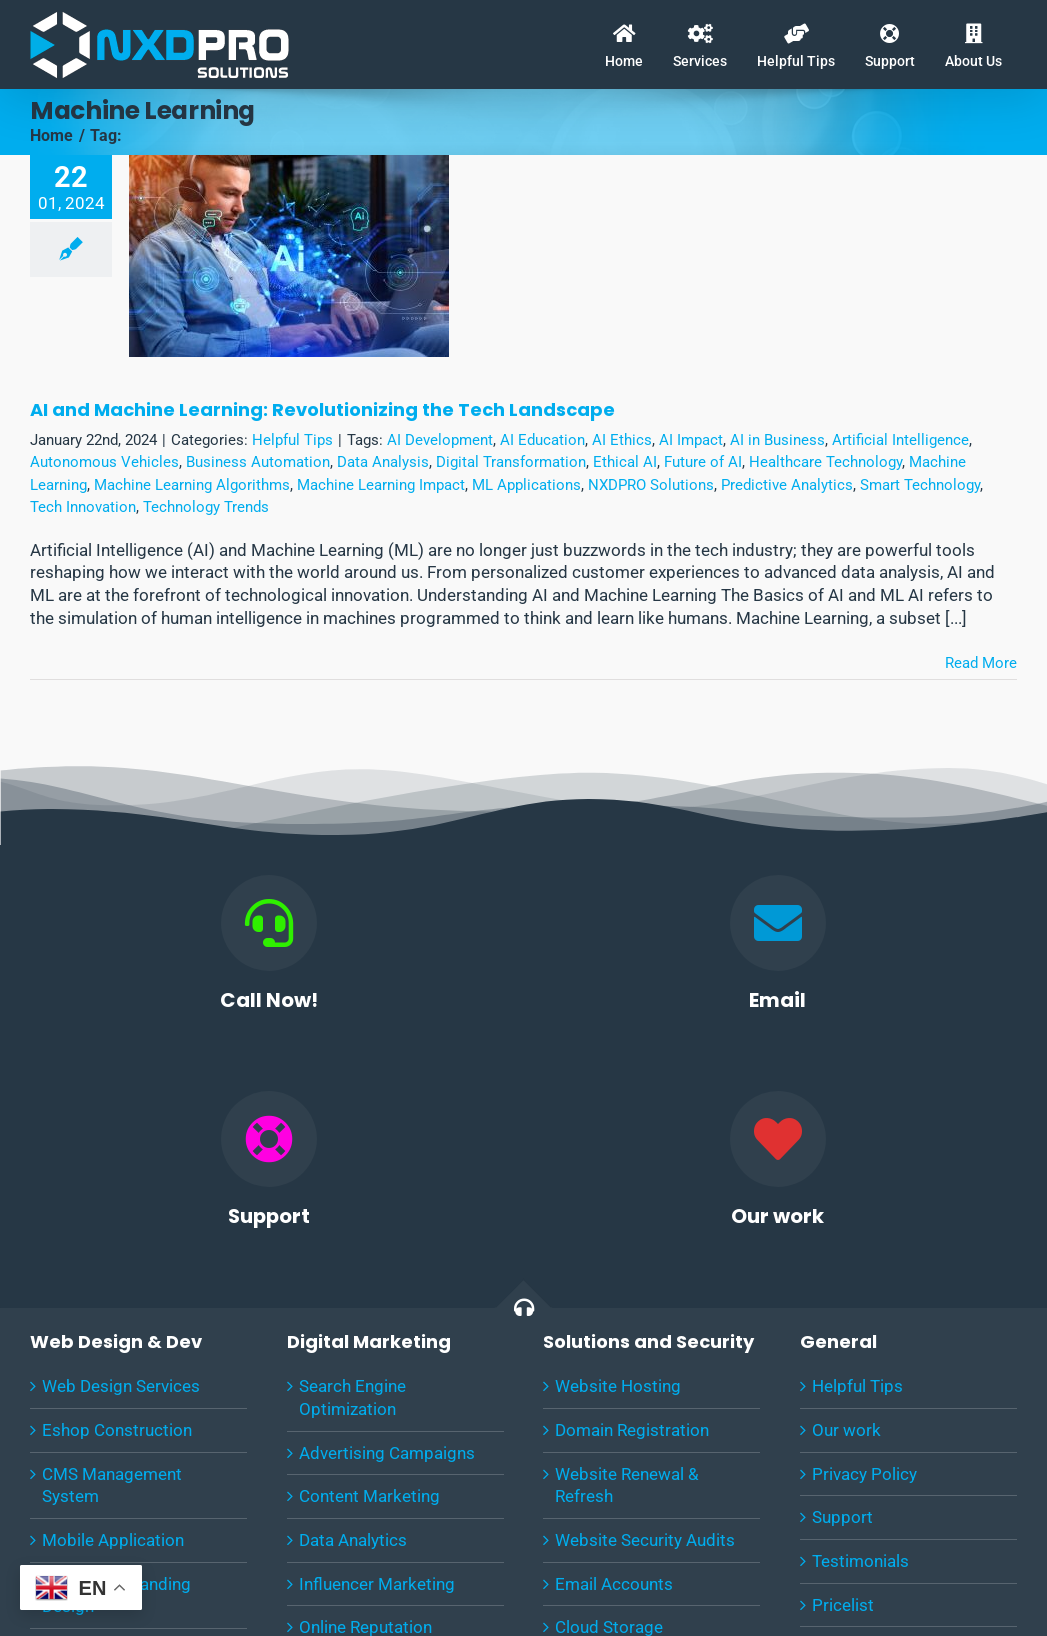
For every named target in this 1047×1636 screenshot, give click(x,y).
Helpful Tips (292, 440)
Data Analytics (353, 1540)
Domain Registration (632, 1430)
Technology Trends (206, 507)
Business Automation (258, 462)
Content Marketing (369, 1496)
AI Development (440, 440)
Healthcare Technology (825, 462)
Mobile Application (113, 1540)
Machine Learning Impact (381, 485)
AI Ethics (622, 440)
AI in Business (777, 440)
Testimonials (860, 1561)
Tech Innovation (83, 507)
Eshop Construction (117, 1430)
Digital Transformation (511, 462)
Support (842, 1517)
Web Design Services (121, 1386)
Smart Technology (920, 485)
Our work (846, 1430)
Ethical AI (625, 462)
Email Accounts (614, 1584)
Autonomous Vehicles (104, 462)
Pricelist (843, 1605)
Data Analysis (383, 462)
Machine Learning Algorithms (192, 485)
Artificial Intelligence (900, 440)
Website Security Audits (645, 1540)
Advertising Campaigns (387, 1453)
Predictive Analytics (787, 485)
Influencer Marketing (377, 1584)
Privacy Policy (864, 1474)
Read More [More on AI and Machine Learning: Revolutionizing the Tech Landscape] (981, 663)
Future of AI (703, 462)
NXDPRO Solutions (651, 485)
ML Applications (526, 485)
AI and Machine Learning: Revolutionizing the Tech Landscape (322, 409)
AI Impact (691, 440)
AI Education (542, 440)
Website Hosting (618, 1386)
